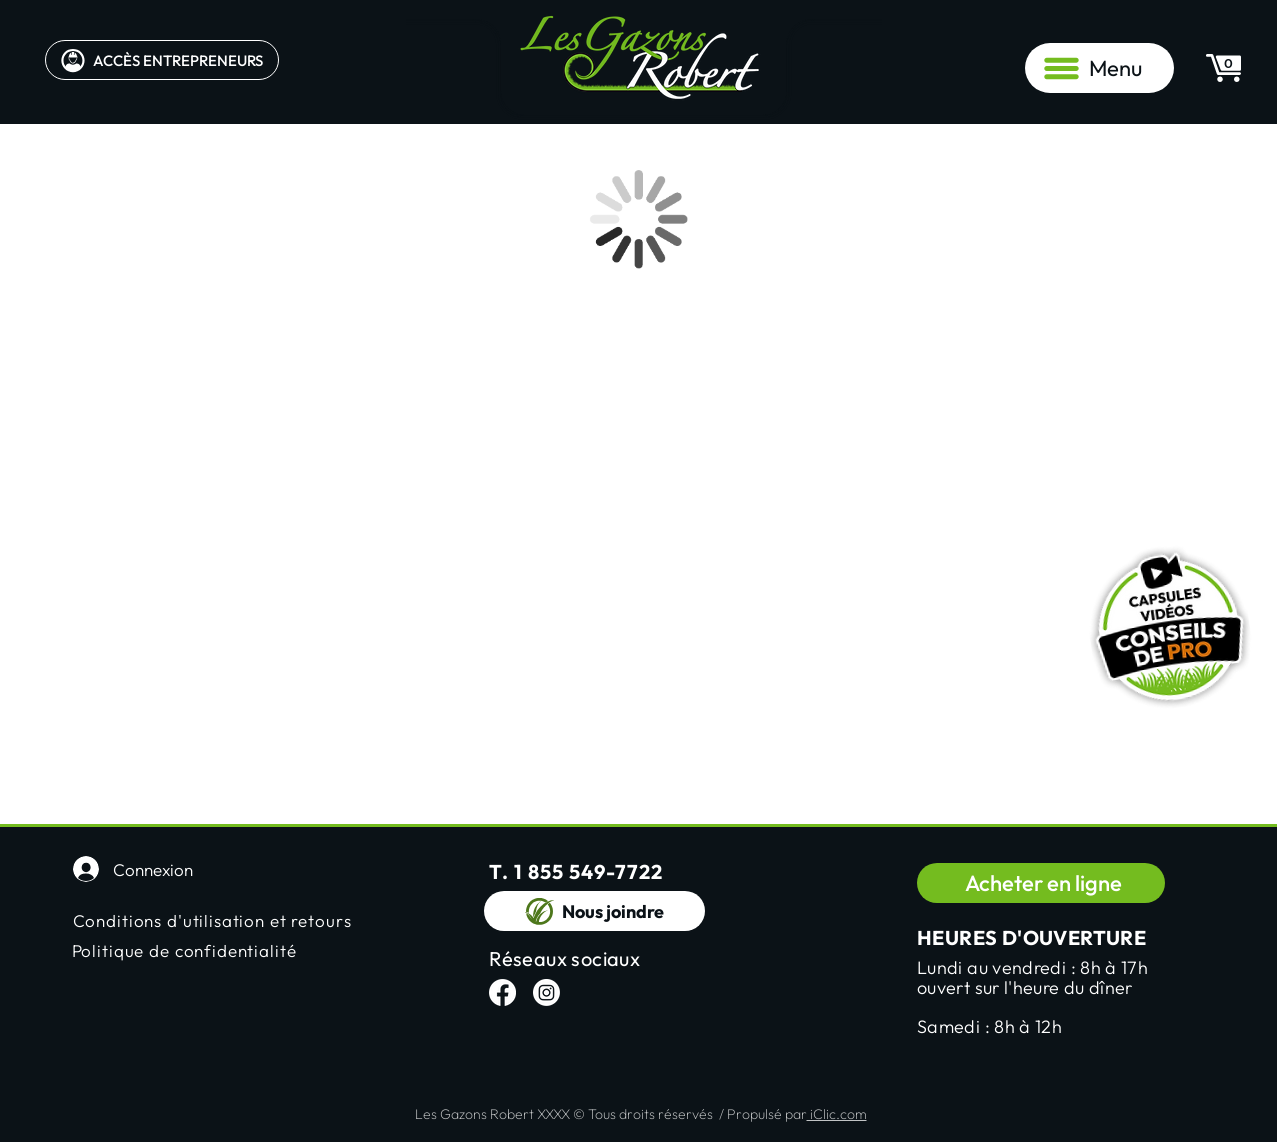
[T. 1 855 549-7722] (608, 871)
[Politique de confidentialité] (230, 950)
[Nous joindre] (594, 911)
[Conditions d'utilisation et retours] (231, 920)
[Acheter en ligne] (1041, 883)
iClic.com (837, 1114)
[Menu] (1099, 68)
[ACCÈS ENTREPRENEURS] (162, 60)
